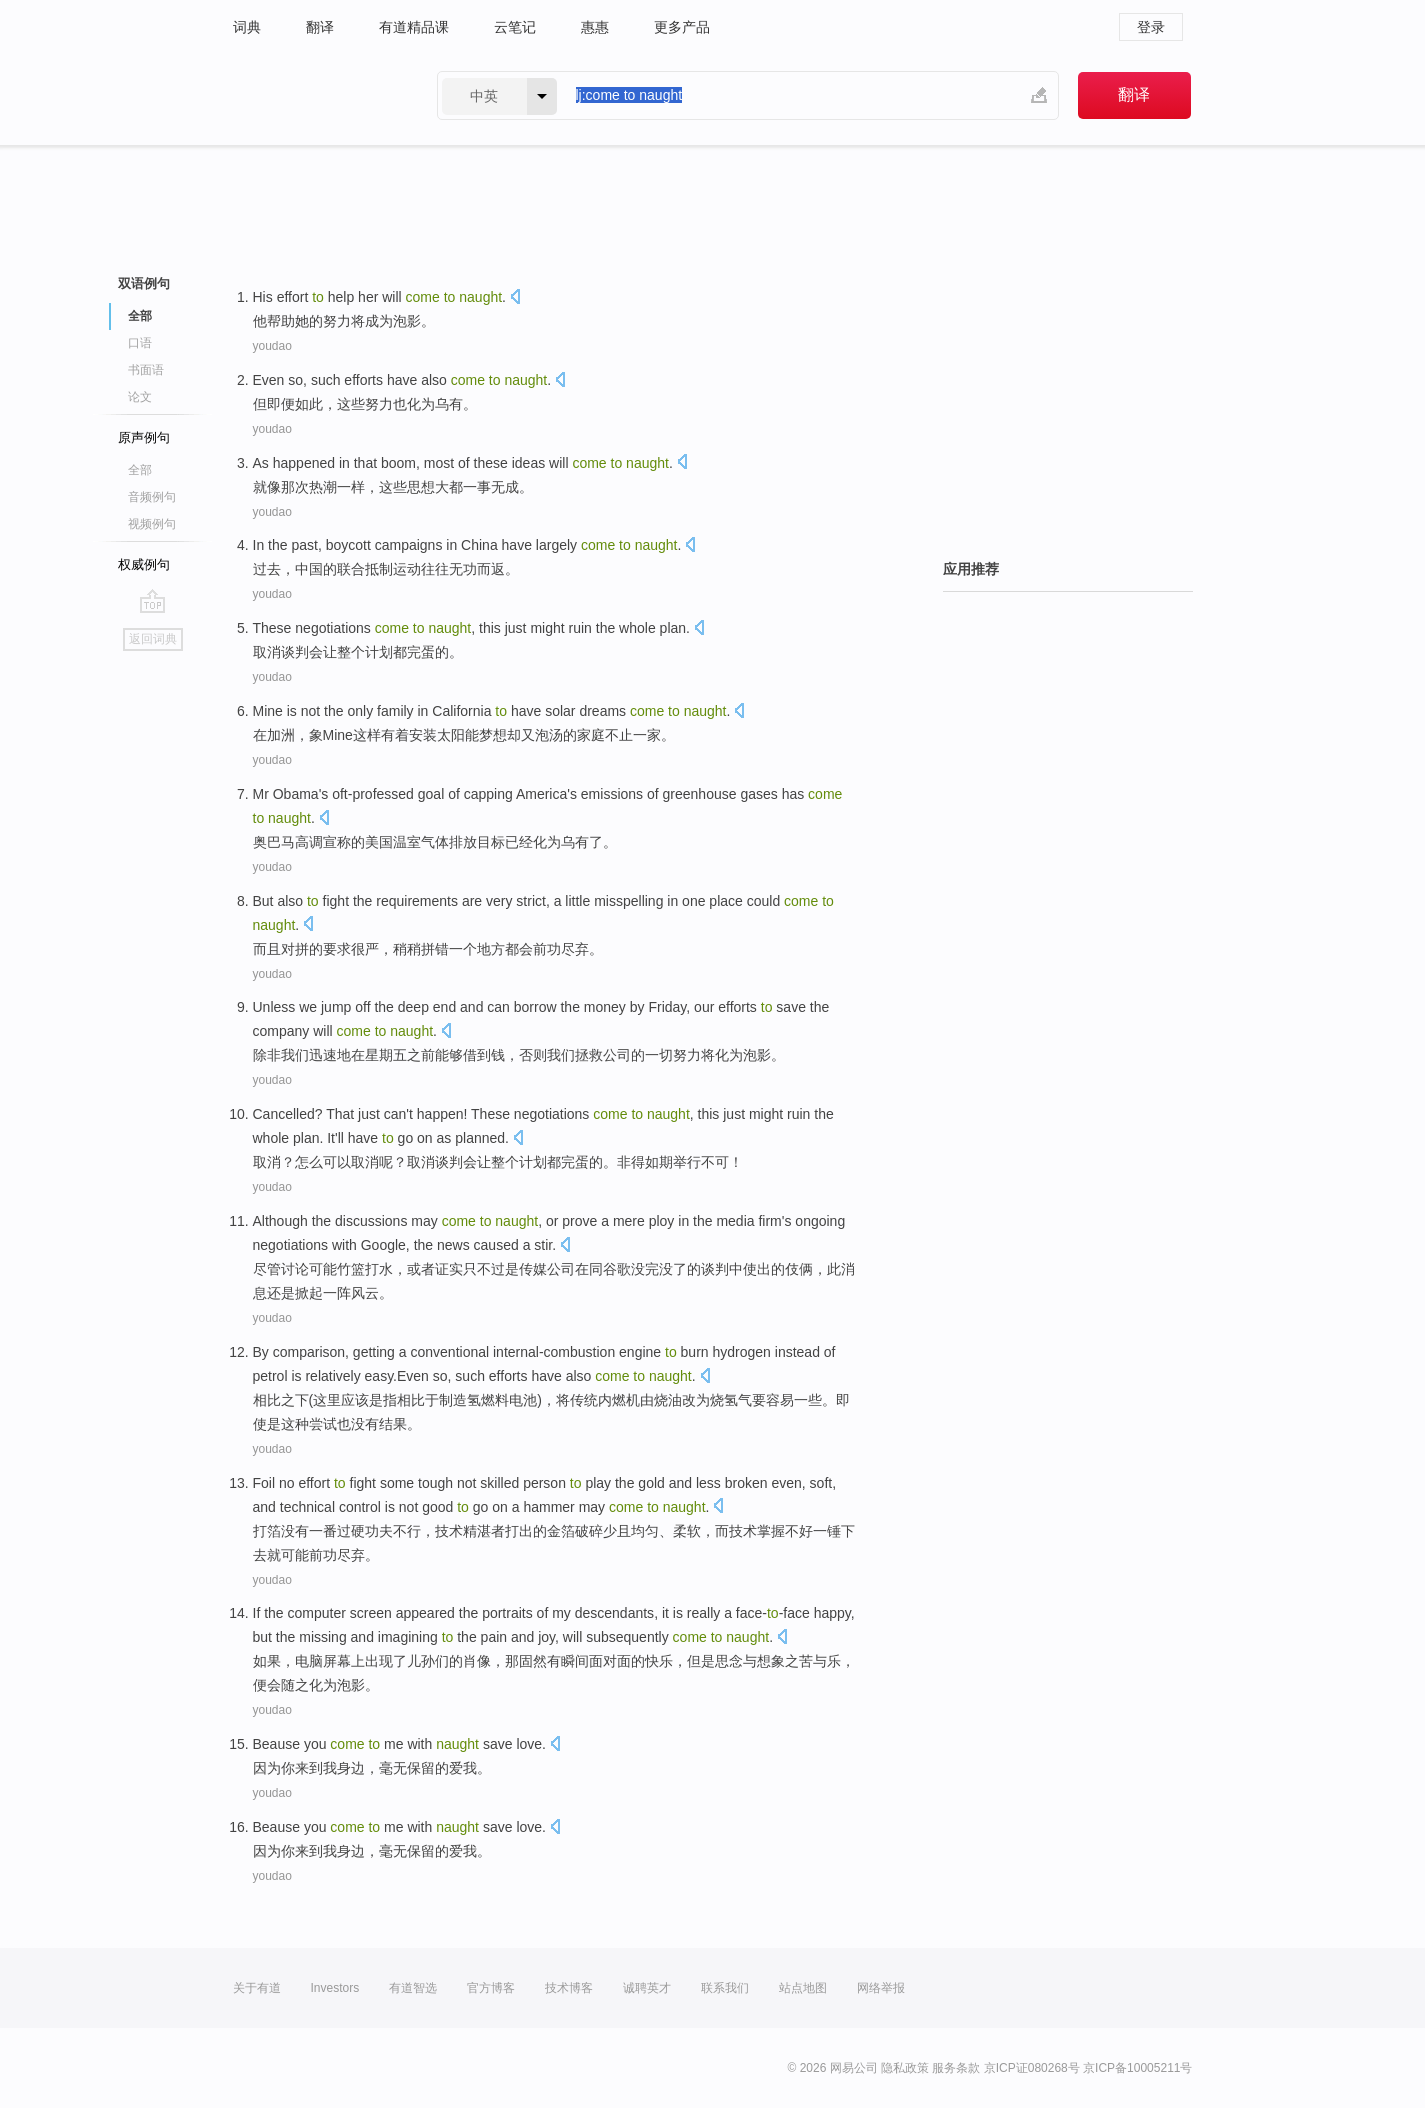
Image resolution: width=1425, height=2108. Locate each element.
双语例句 (144, 283)
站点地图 (803, 1988)
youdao (272, 346)
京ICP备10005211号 (1137, 2068)
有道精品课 (414, 27)
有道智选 (413, 1988)
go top (152, 601)
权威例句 (144, 564)
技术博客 (569, 1988)
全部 (140, 316)
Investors (335, 1988)
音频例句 (152, 497)
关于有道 (257, 1988)
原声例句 (144, 437)
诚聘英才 (647, 1988)
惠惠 (595, 27)
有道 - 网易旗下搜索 (315, 95)
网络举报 (881, 1988)
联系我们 (725, 1988)
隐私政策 (905, 2068)
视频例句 (152, 524)
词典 (247, 27)
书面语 (146, 370)
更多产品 (682, 27)
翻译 (320, 27)
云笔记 (515, 27)
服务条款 (956, 2068)
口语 (140, 343)
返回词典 (153, 639)
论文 (140, 397)
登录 (1151, 27)
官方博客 (491, 1988)
